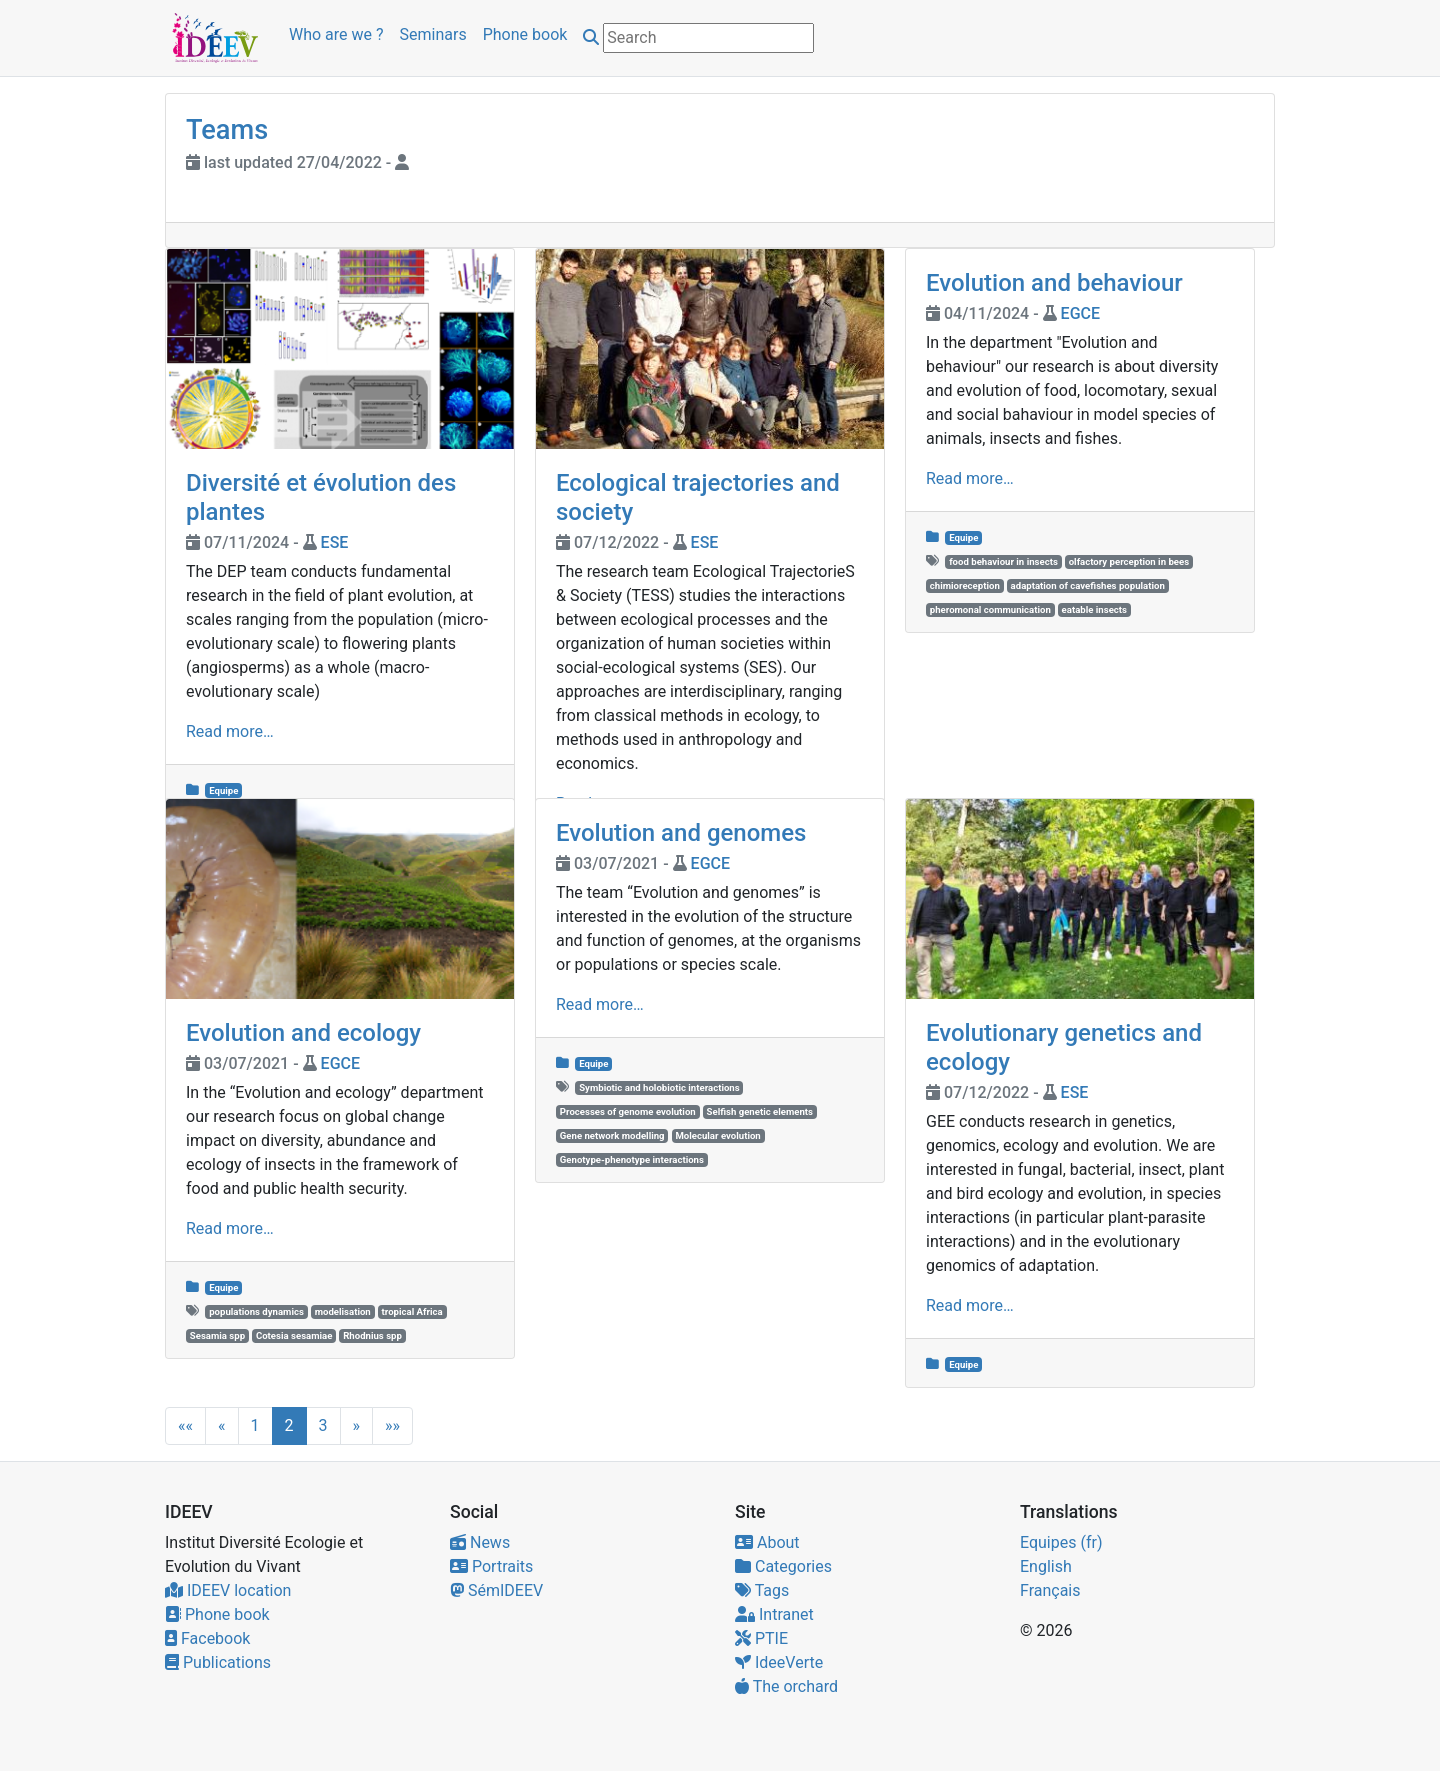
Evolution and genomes (681, 833)
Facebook (207, 1638)
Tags (762, 1590)
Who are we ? (336, 34)
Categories (783, 1566)
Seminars (433, 34)
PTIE (761, 1638)
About (767, 1542)
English (1046, 1566)
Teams (227, 130)
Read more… (230, 731)
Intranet (774, 1614)
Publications (218, 1662)
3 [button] (323, 1425)
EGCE (1080, 313)
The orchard (786, 1686)
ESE (335, 542)
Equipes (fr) (1061, 1542)
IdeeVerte (779, 1662)
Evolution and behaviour (1054, 283)
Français (1050, 1590)
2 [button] (289, 1425)
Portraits (491, 1566)
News (480, 1542)
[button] (185, 1426)
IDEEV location (228, 1590)
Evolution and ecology (303, 1033)
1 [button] (255, 1425)
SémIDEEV (496, 1590)
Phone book (525, 34)
